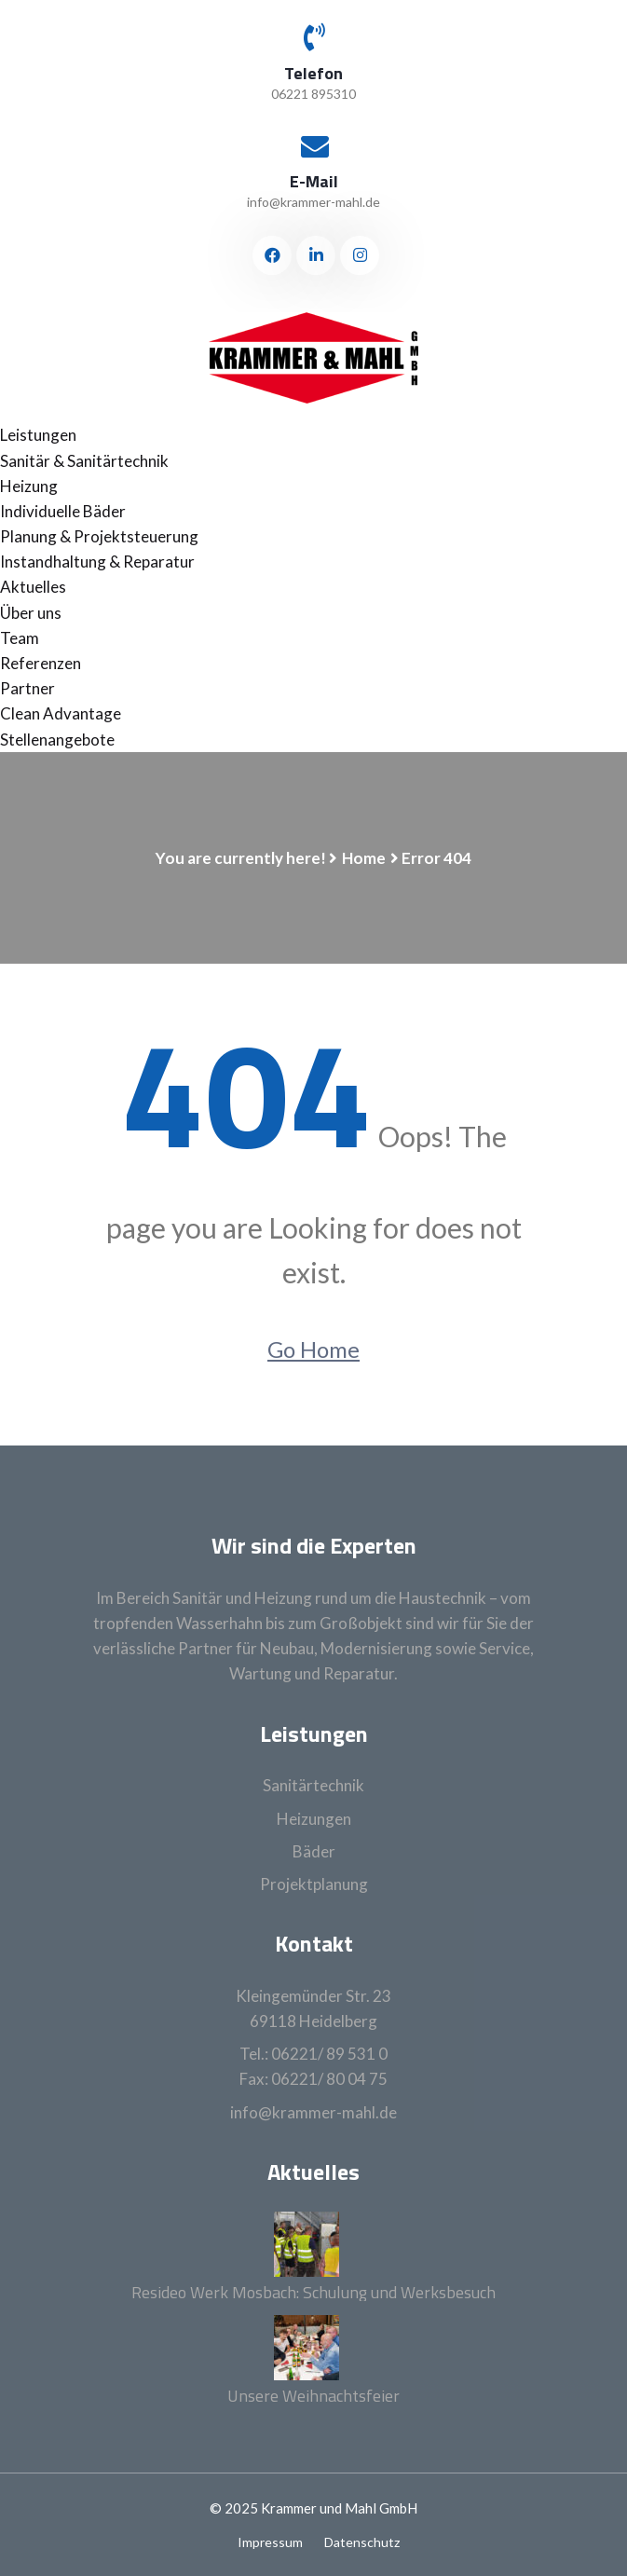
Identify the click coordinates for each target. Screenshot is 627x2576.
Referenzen (40, 663)
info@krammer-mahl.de (313, 202)
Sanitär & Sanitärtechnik (84, 461)
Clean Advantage (60, 713)
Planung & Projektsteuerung (99, 536)
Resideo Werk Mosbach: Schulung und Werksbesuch (313, 2292)
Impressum (270, 2542)
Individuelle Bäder (63, 511)
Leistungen (38, 435)
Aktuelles (33, 586)
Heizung (29, 486)
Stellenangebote (57, 739)
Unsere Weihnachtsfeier (313, 2396)
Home (364, 858)
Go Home (313, 1349)
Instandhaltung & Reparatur (97, 561)
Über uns (30, 613)
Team (19, 638)
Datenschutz (362, 2542)
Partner (27, 688)
